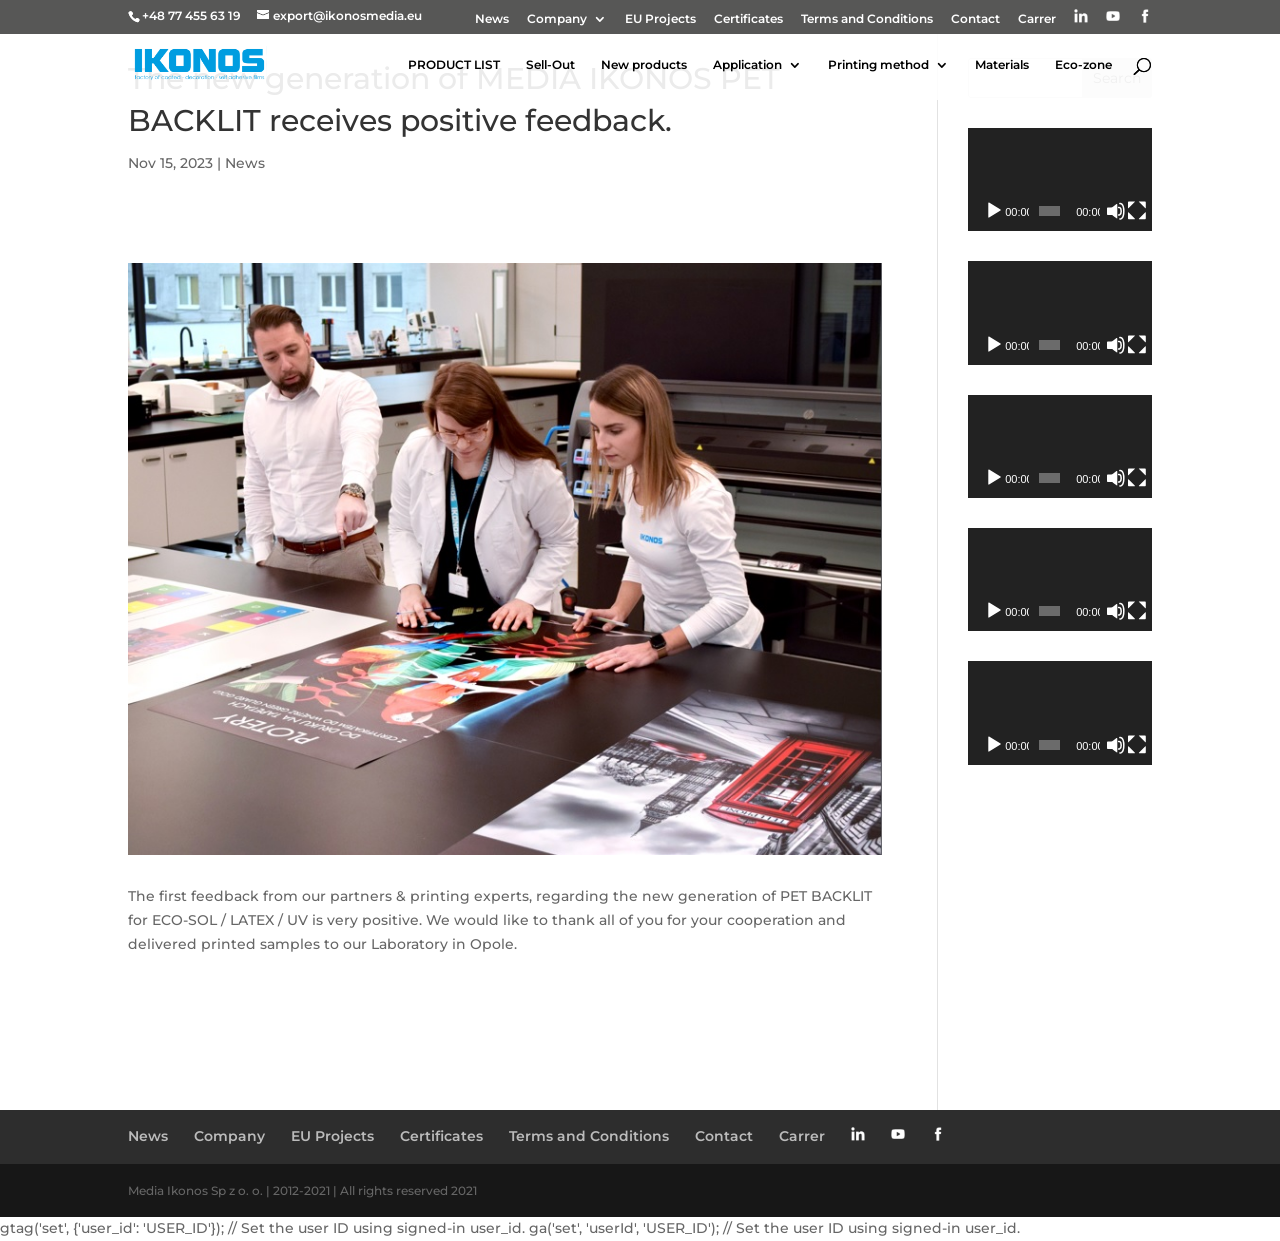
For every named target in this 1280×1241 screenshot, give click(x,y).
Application (747, 65)
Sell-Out (550, 65)
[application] (1060, 179)
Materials (1002, 65)
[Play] (994, 211)
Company (557, 19)
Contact (975, 19)
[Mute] (1116, 211)
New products (644, 65)
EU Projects (660, 19)
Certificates (748, 19)
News (492, 19)
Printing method (878, 65)
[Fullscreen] (1137, 211)
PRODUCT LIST (454, 65)
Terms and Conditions (867, 19)
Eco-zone (1083, 65)
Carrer (1037, 19)
